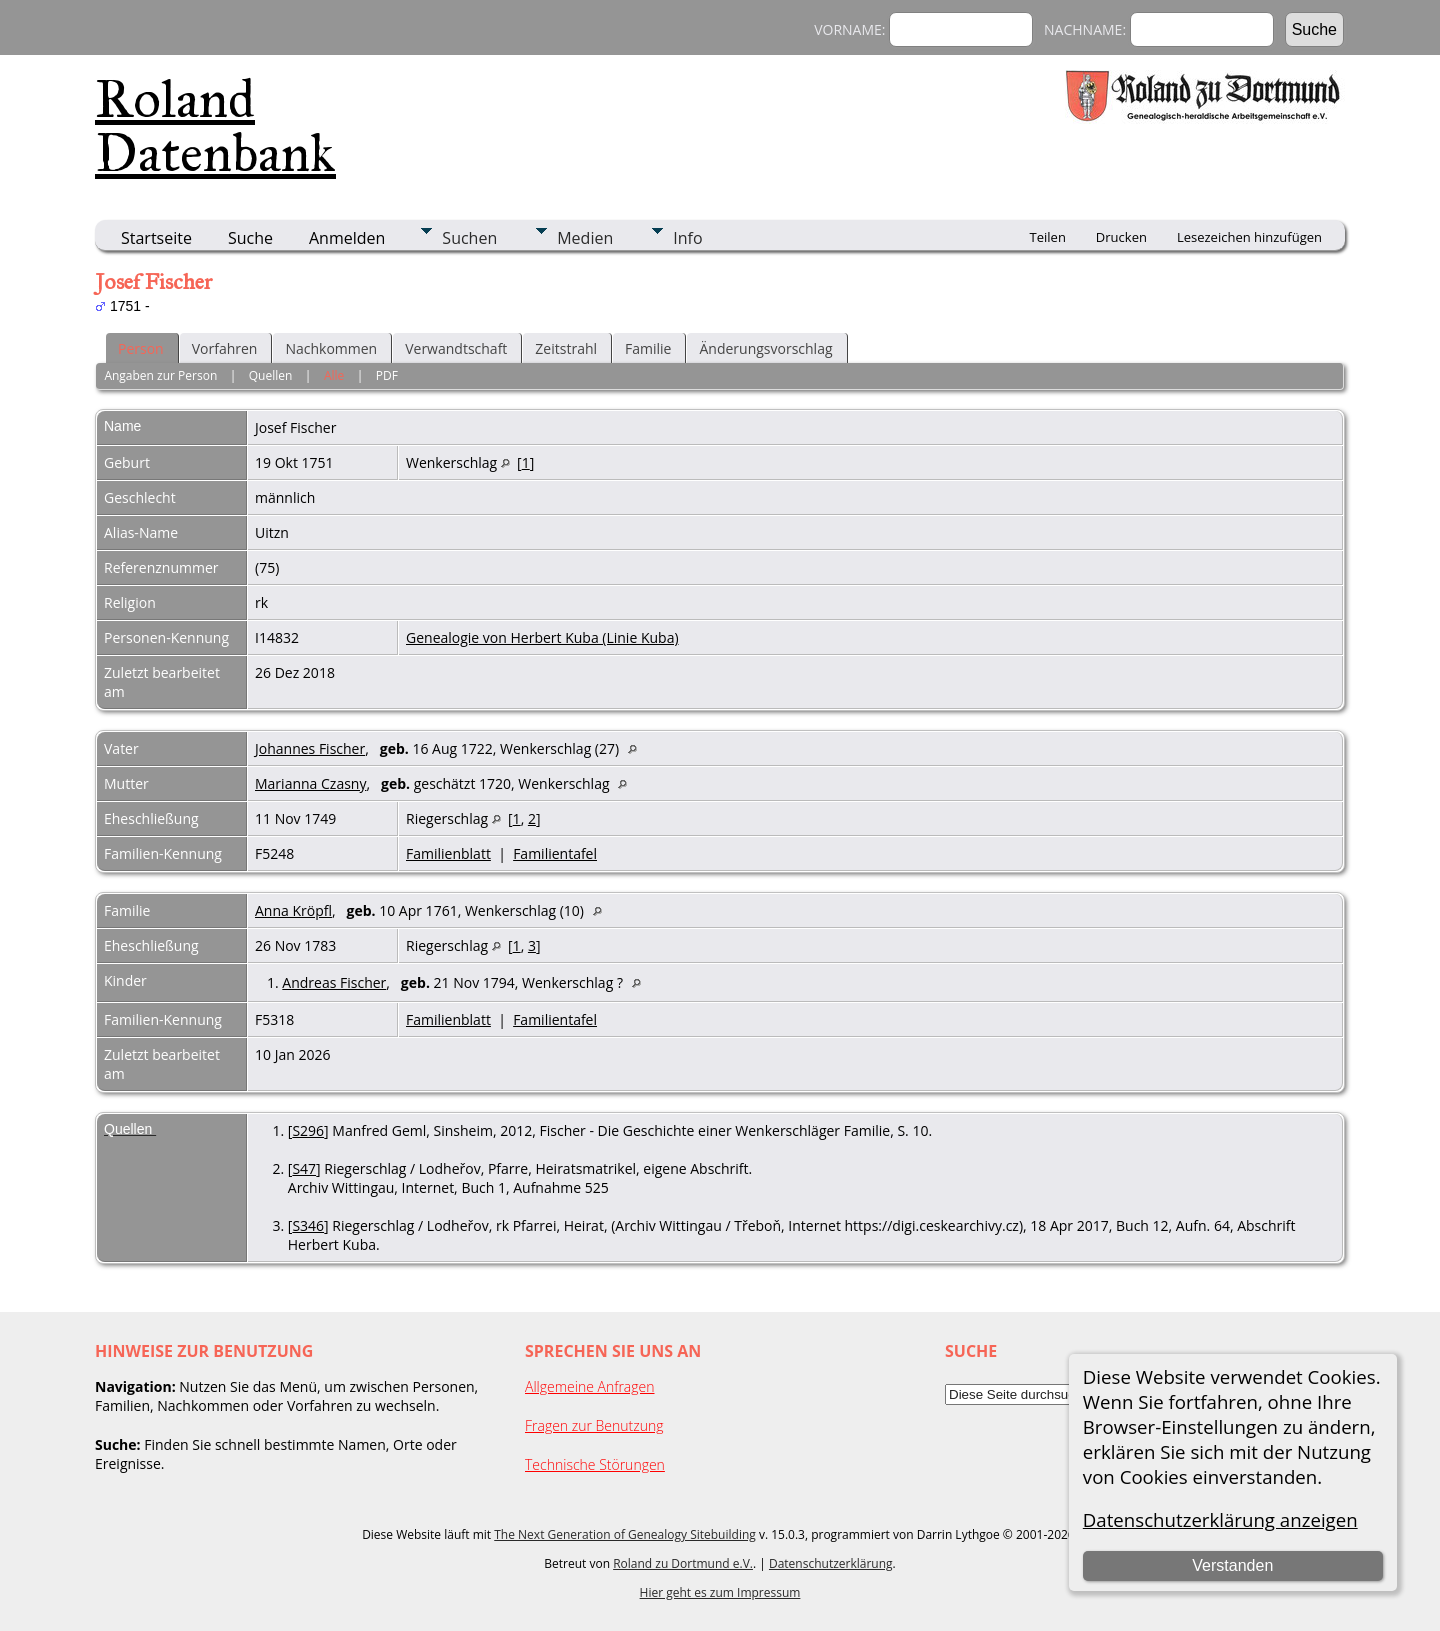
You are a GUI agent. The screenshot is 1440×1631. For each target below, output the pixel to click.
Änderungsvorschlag (765, 348)
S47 (304, 1168)
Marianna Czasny (310, 783)
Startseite (156, 238)
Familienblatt (448, 853)
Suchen (469, 238)
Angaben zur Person (160, 375)
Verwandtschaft (456, 348)
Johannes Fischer (310, 748)
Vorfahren (225, 348)
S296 (308, 1130)
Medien (585, 238)
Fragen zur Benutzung (594, 1425)
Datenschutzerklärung (831, 1563)
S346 (308, 1225)
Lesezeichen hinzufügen (1249, 237)
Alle (334, 375)
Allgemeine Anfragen (590, 1386)
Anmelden (347, 238)
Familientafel (555, 853)
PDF (387, 375)
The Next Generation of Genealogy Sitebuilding (625, 1534)
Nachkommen (331, 348)
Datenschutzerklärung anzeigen (1220, 1519)
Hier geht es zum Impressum (720, 1592)
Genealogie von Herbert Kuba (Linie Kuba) (542, 637)
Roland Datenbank (215, 126)
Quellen (271, 375)
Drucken (1121, 237)
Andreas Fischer (334, 982)
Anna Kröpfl (293, 910)
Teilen (1048, 237)
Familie (648, 348)
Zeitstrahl (566, 348)
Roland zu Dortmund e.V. (683, 1563)
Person (141, 348)
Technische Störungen (595, 1464)
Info (687, 238)
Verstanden (1232, 1565)
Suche (250, 238)
